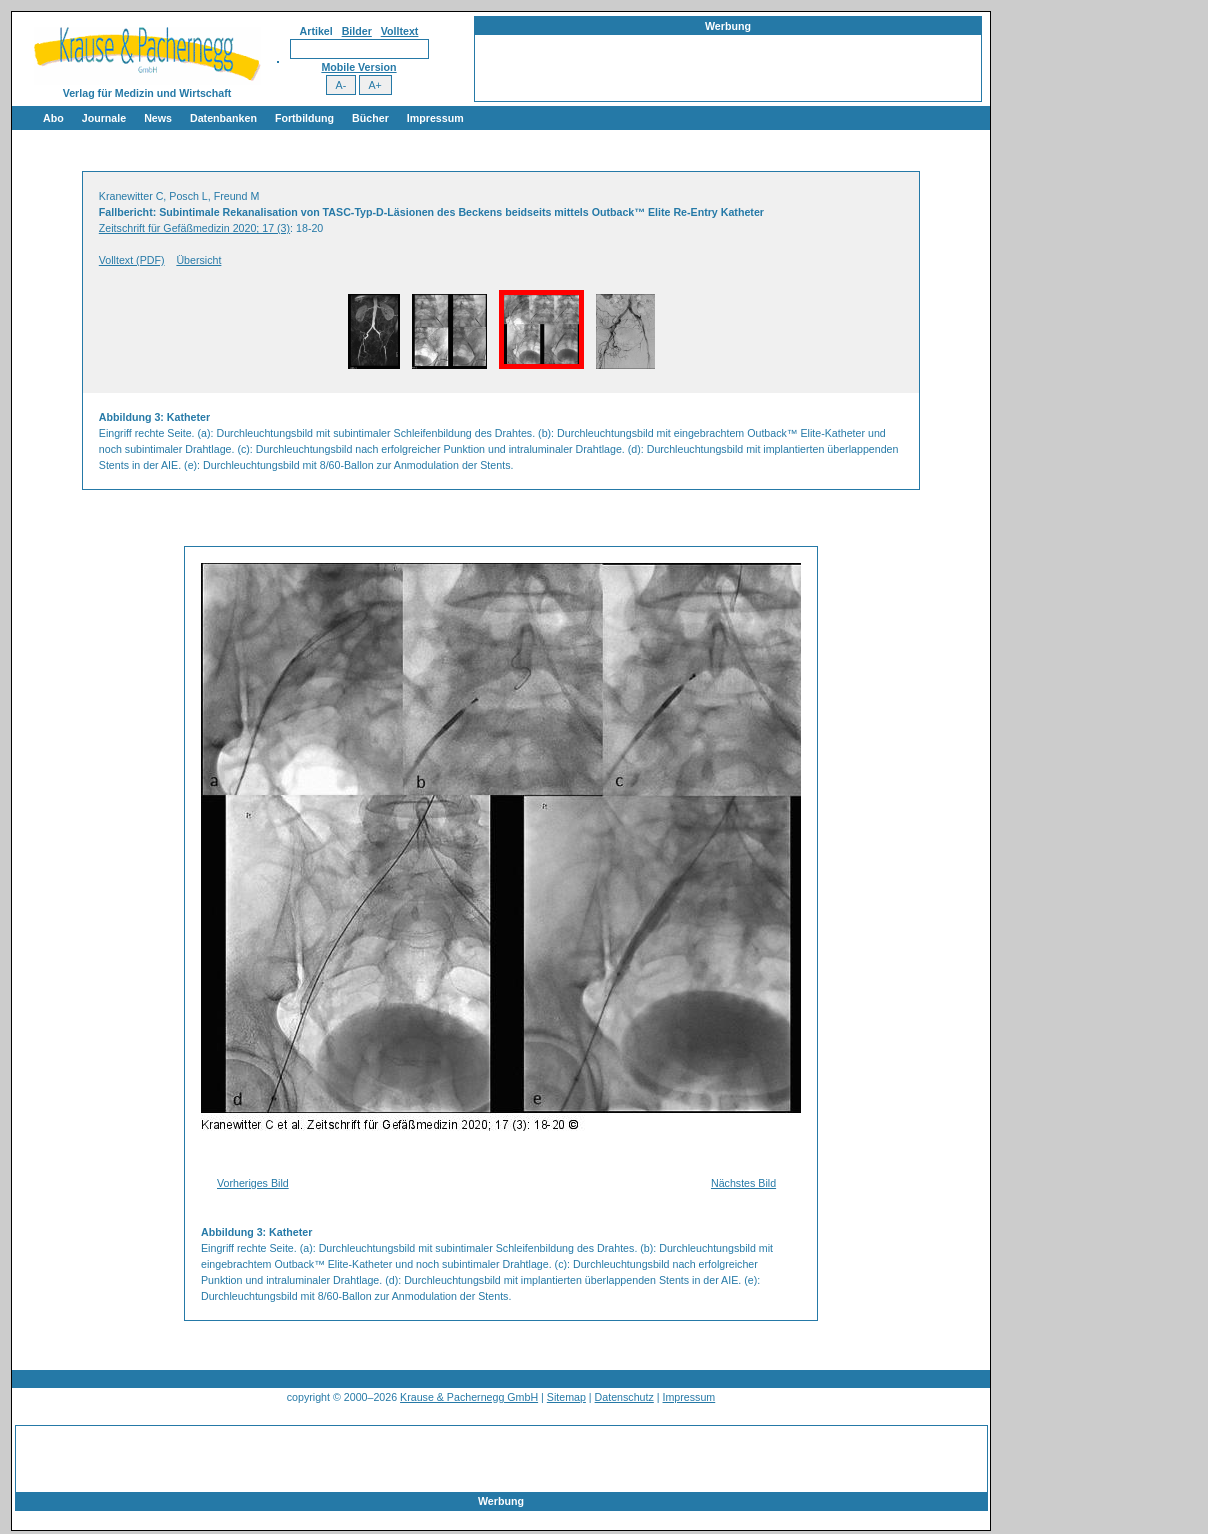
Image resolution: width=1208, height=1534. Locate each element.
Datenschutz (624, 1397)
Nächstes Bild (743, 1183)
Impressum (435, 118)
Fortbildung (304, 118)
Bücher (370, 118)
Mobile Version (358, 67)
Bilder (357, 31)
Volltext (400, 31)
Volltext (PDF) (132, 260)
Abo (53, 118)
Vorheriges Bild (253, 1183)
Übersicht (198, 260)
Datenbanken (223, 118)
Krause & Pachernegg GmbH (469, 1397)
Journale (104, 118)
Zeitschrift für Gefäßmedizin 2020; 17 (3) (194, 228)
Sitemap (566, 1397)
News (158, 118)
